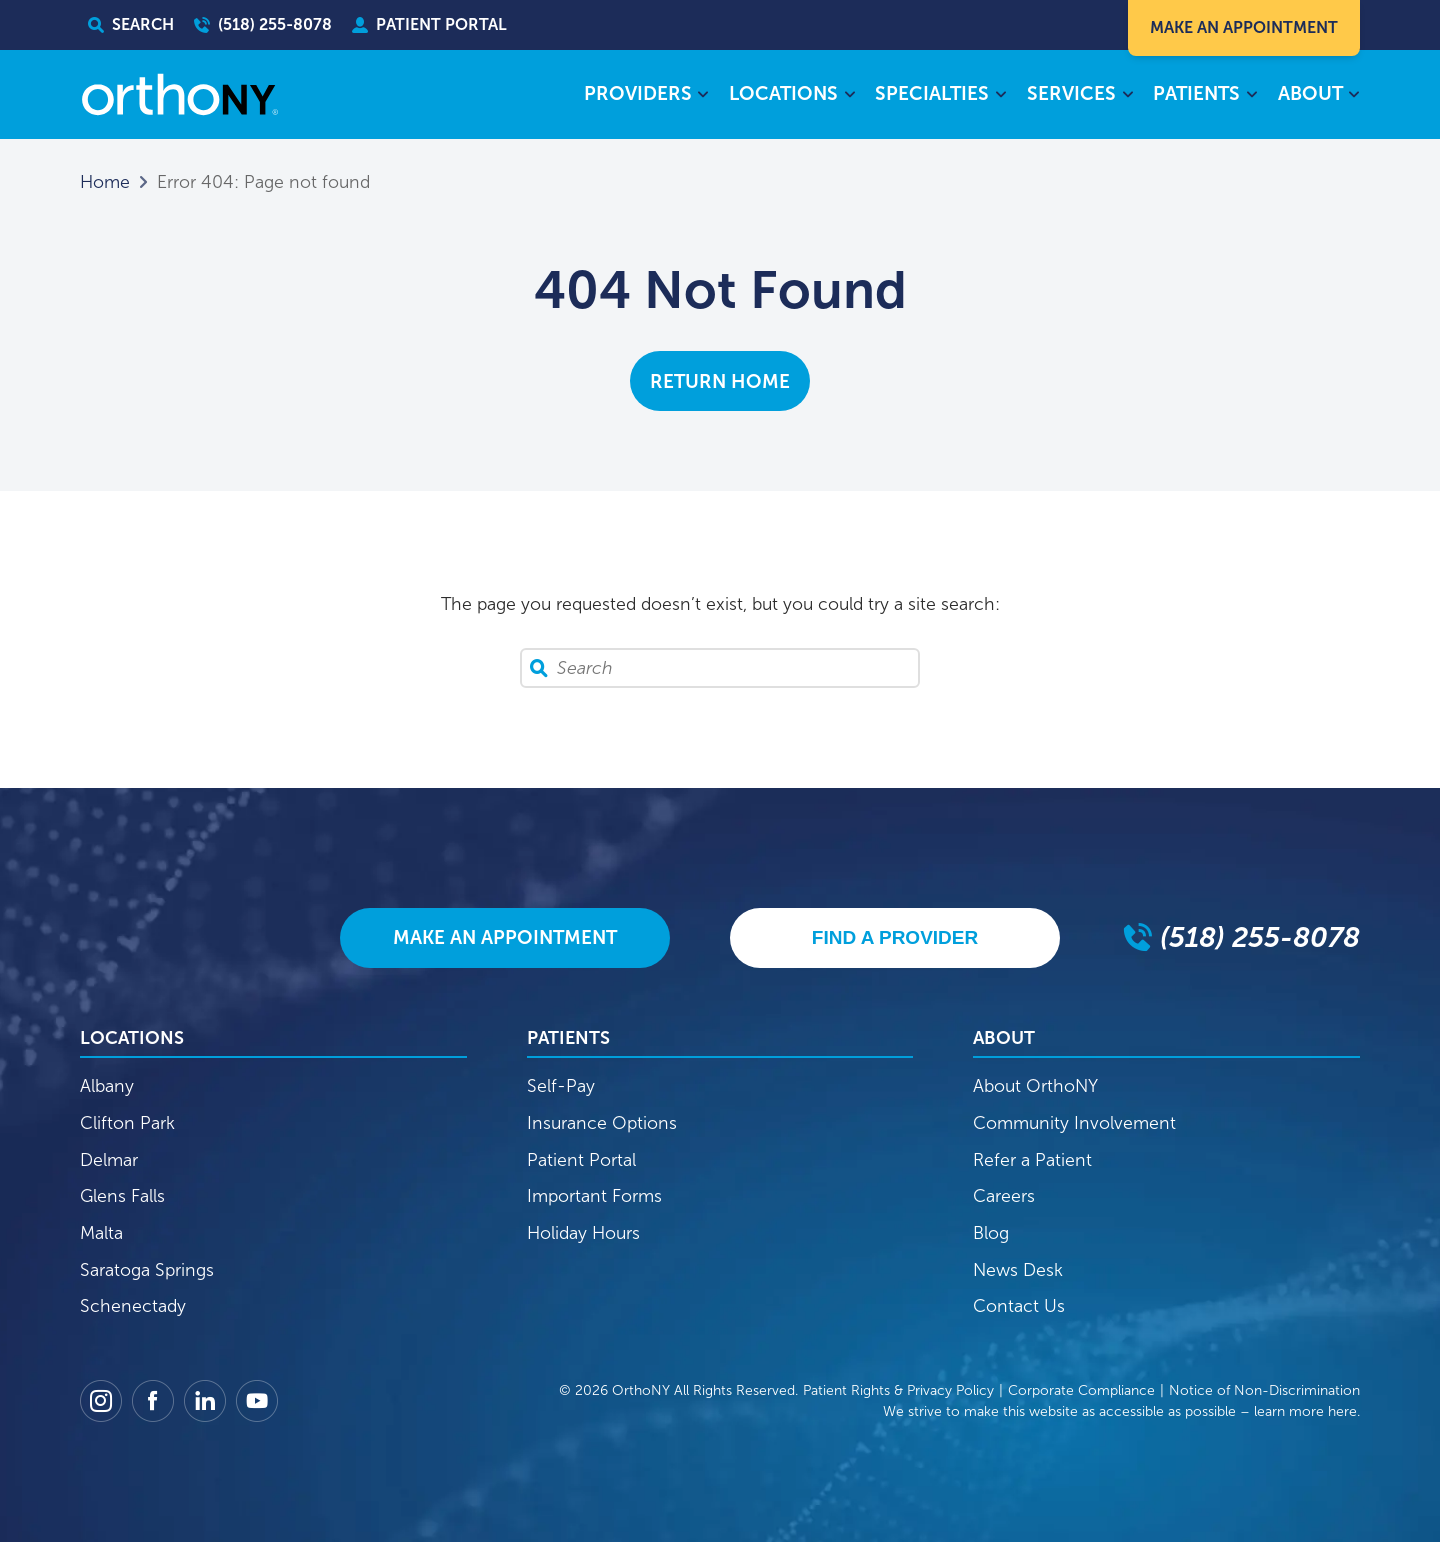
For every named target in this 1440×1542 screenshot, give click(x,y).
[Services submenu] (1127, 95)
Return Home (720, 381)
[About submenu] (1354, 95)
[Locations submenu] (849, 95)
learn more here (1305, 1411)
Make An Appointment (1244, 27)
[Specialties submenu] (1000, 95)
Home (105, 182)
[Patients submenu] (1251, 95)
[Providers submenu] (703, 95)
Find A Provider (895, 937)
